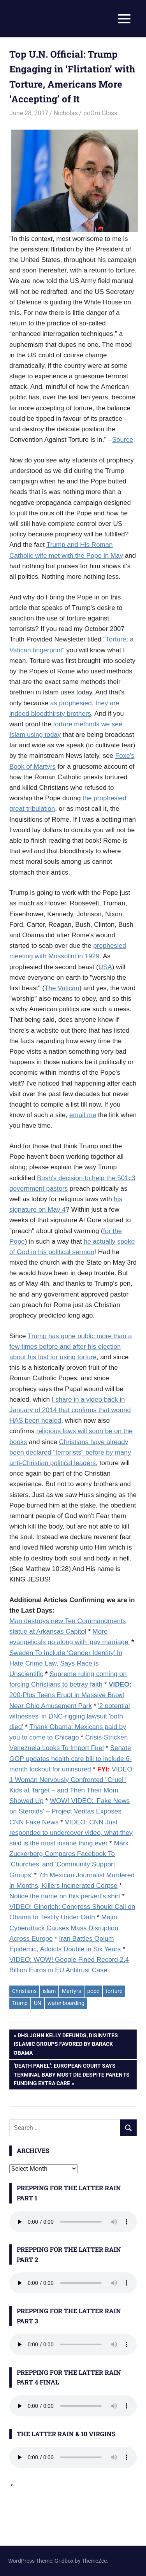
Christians (24, 1991)
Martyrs (71, 1991)
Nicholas (66, 113)
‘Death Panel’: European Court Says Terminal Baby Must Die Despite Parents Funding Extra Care (71, 2073)
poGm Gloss (100, 113)
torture (114, 1991)
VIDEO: (120, 1684)
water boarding (65, 2003)
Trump (20, 2003)
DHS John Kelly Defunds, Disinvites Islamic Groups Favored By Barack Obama (66, 2043)
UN (37, 2003)
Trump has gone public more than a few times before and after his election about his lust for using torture (70, 1346)
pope (93, 1991)
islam (49, 1991)
